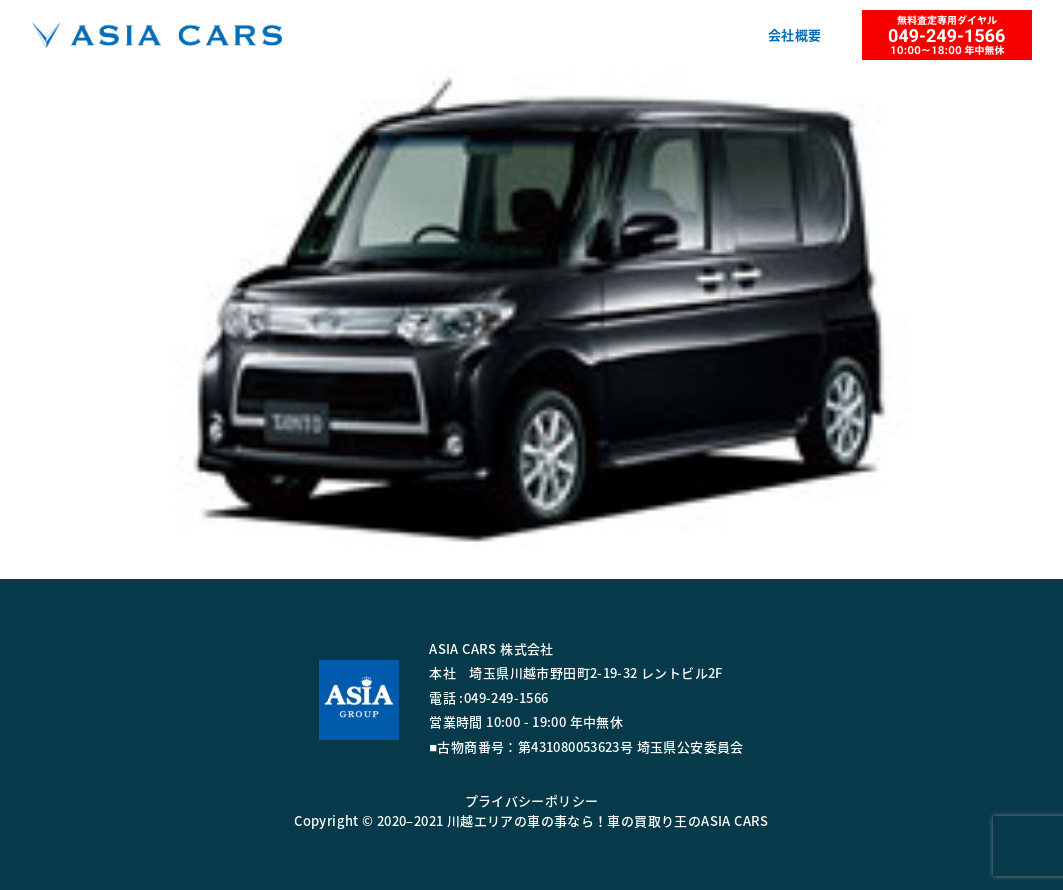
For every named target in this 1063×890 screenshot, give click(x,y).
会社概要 (795, 34)
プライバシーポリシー (532, 800)
